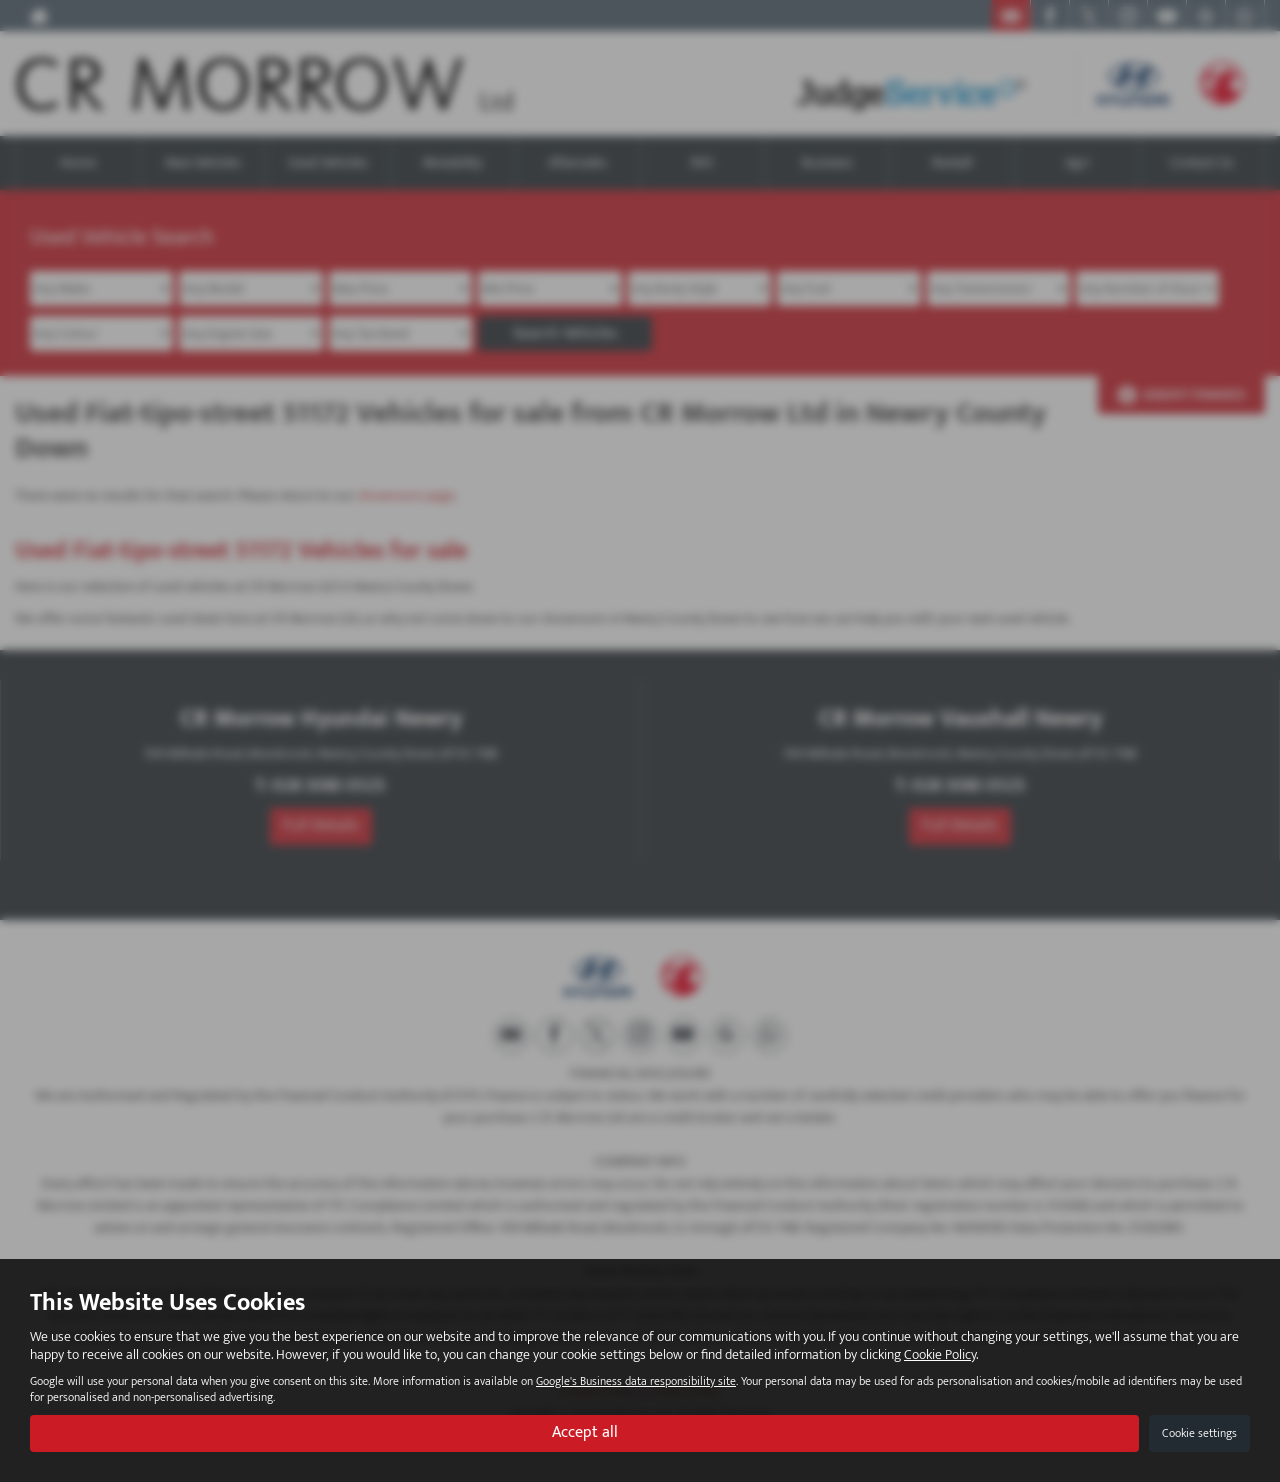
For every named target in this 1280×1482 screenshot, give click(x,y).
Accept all (585, 1432)
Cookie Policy (940, 1354)
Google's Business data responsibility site (636, 1381)
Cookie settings (1199, 1433)
